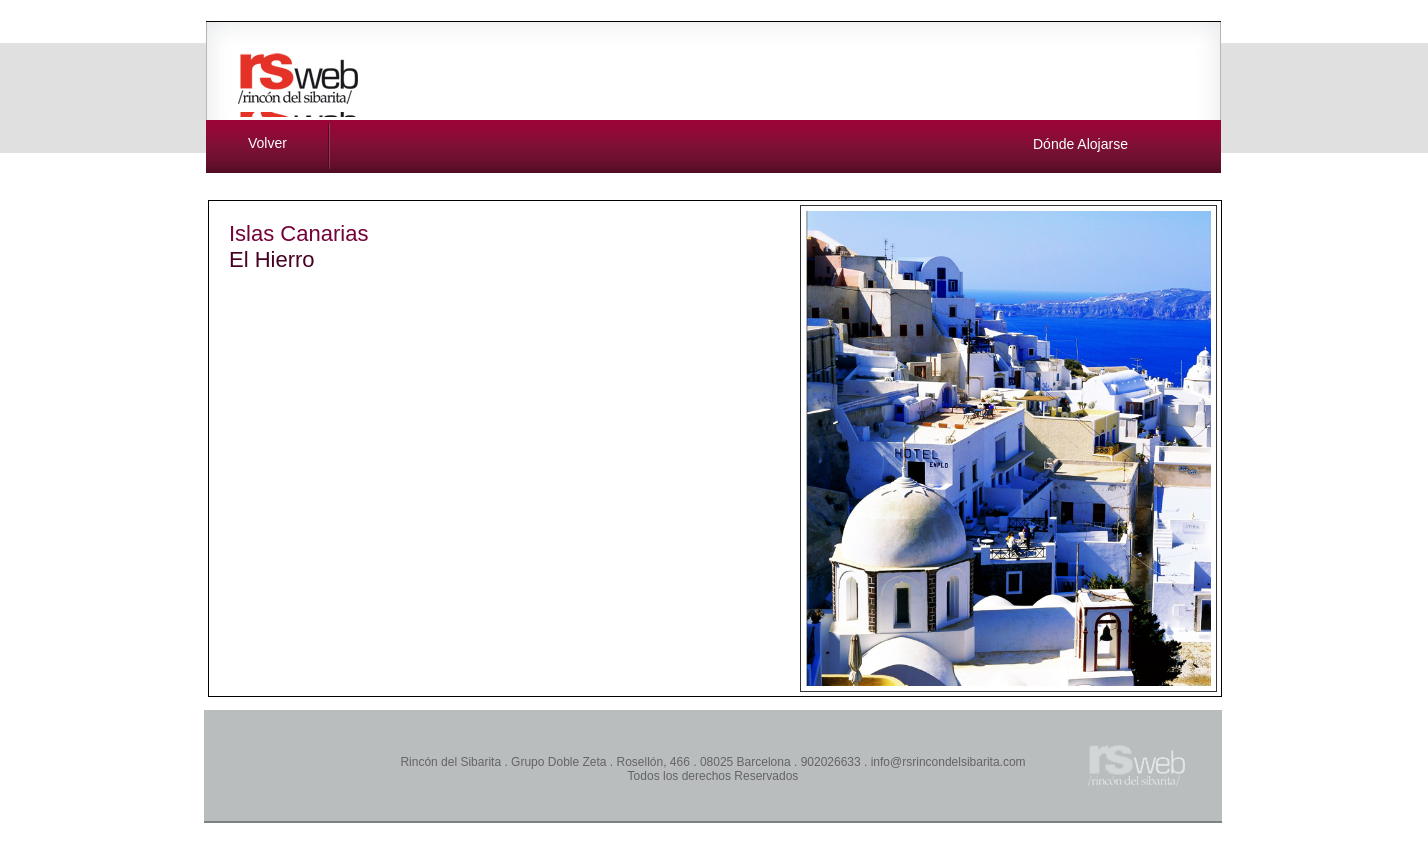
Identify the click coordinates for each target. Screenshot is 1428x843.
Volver (267, 143)
